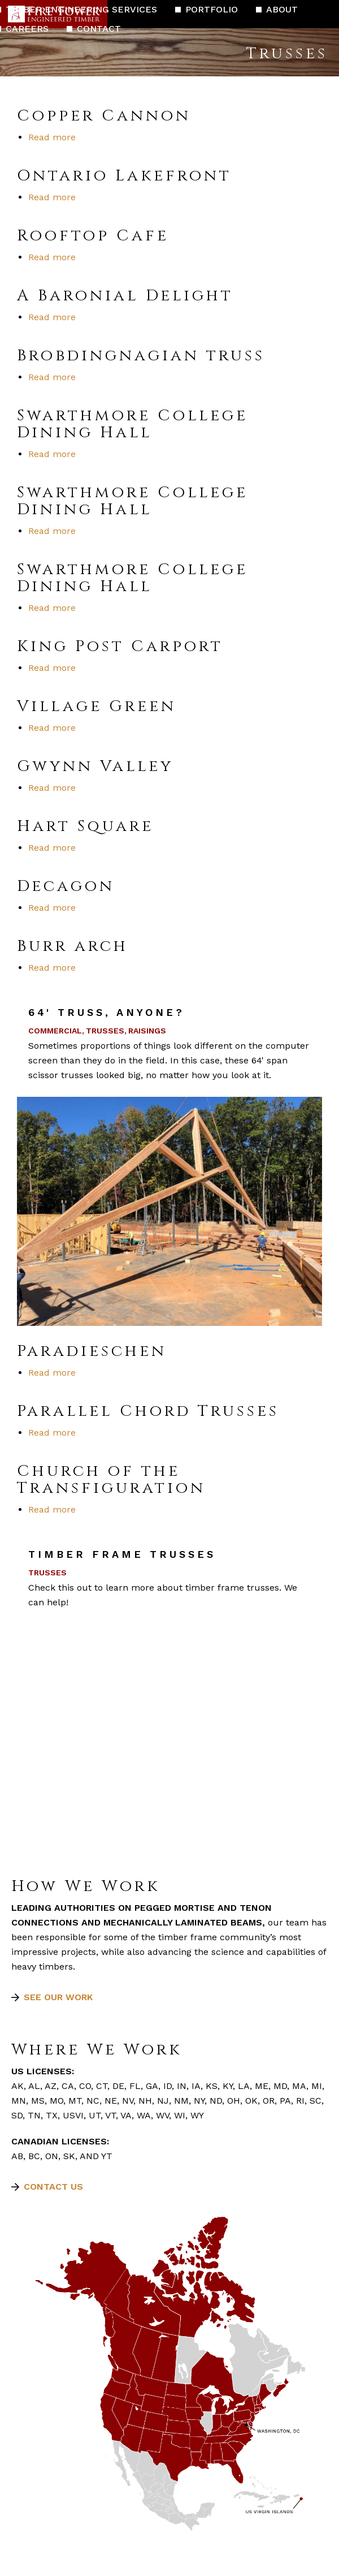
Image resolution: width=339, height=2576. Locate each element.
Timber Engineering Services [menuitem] (81, 9)
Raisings (147, 1030)
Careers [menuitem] (27, 28)
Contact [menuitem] (99, 28)
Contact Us (53, 2186)
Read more (52, 137)
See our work (58, 1997)
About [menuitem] (282, 9)
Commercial (55, 1030)
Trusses (105, 1030)
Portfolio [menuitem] (211, 9)
